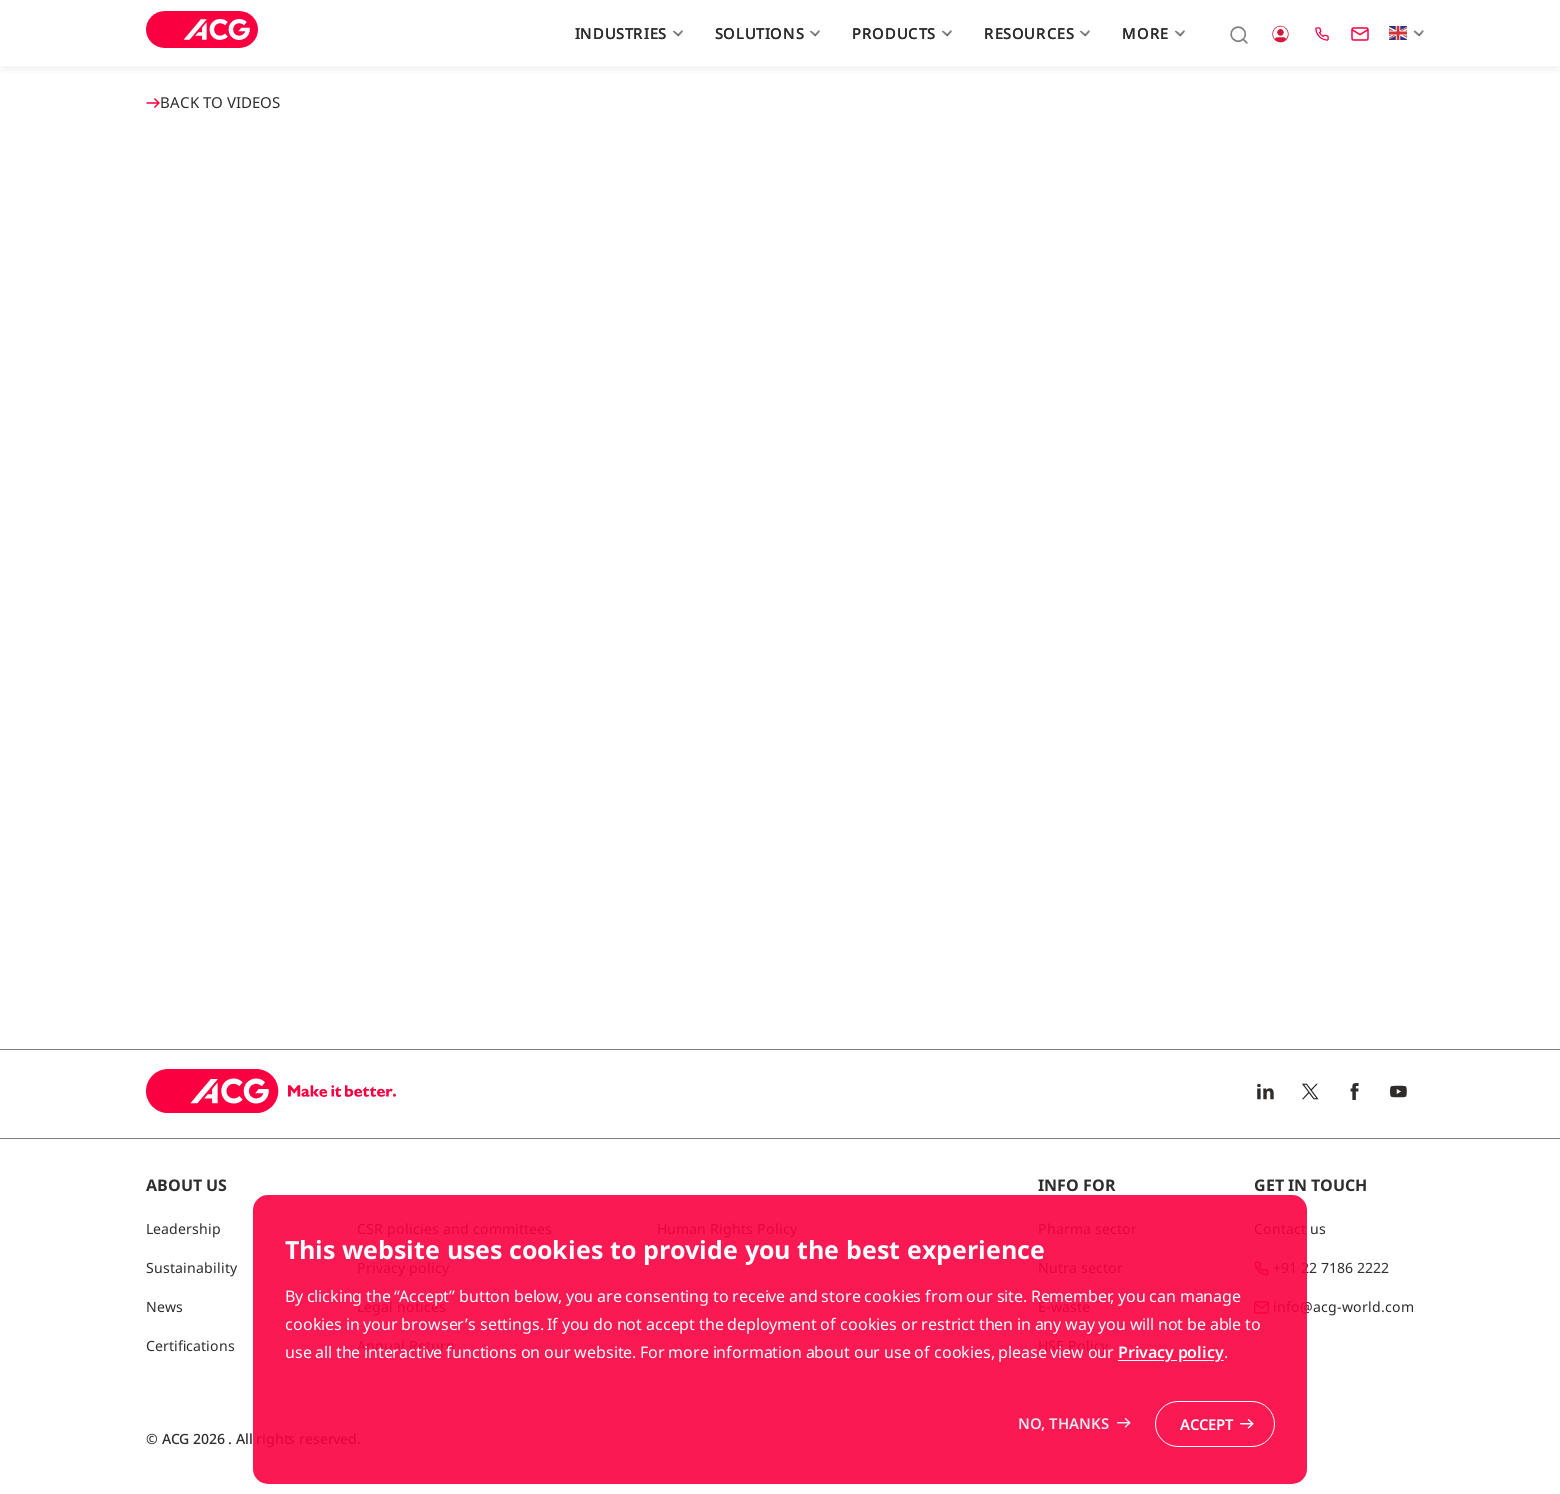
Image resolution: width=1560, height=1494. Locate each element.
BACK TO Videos (213, 102)
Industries (626, 33)
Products (899, 33)
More (1151, 33)
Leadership (183, 1228)
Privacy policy (1171, 1352)
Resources (1035, 33)
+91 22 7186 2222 (1331, 1267)
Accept (1206, 1424)
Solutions (765, 33)
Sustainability (191, 1267)
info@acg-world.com (1343, 1306)
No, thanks (1061, 1423)
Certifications (190, 1345)
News (164, 1306)
